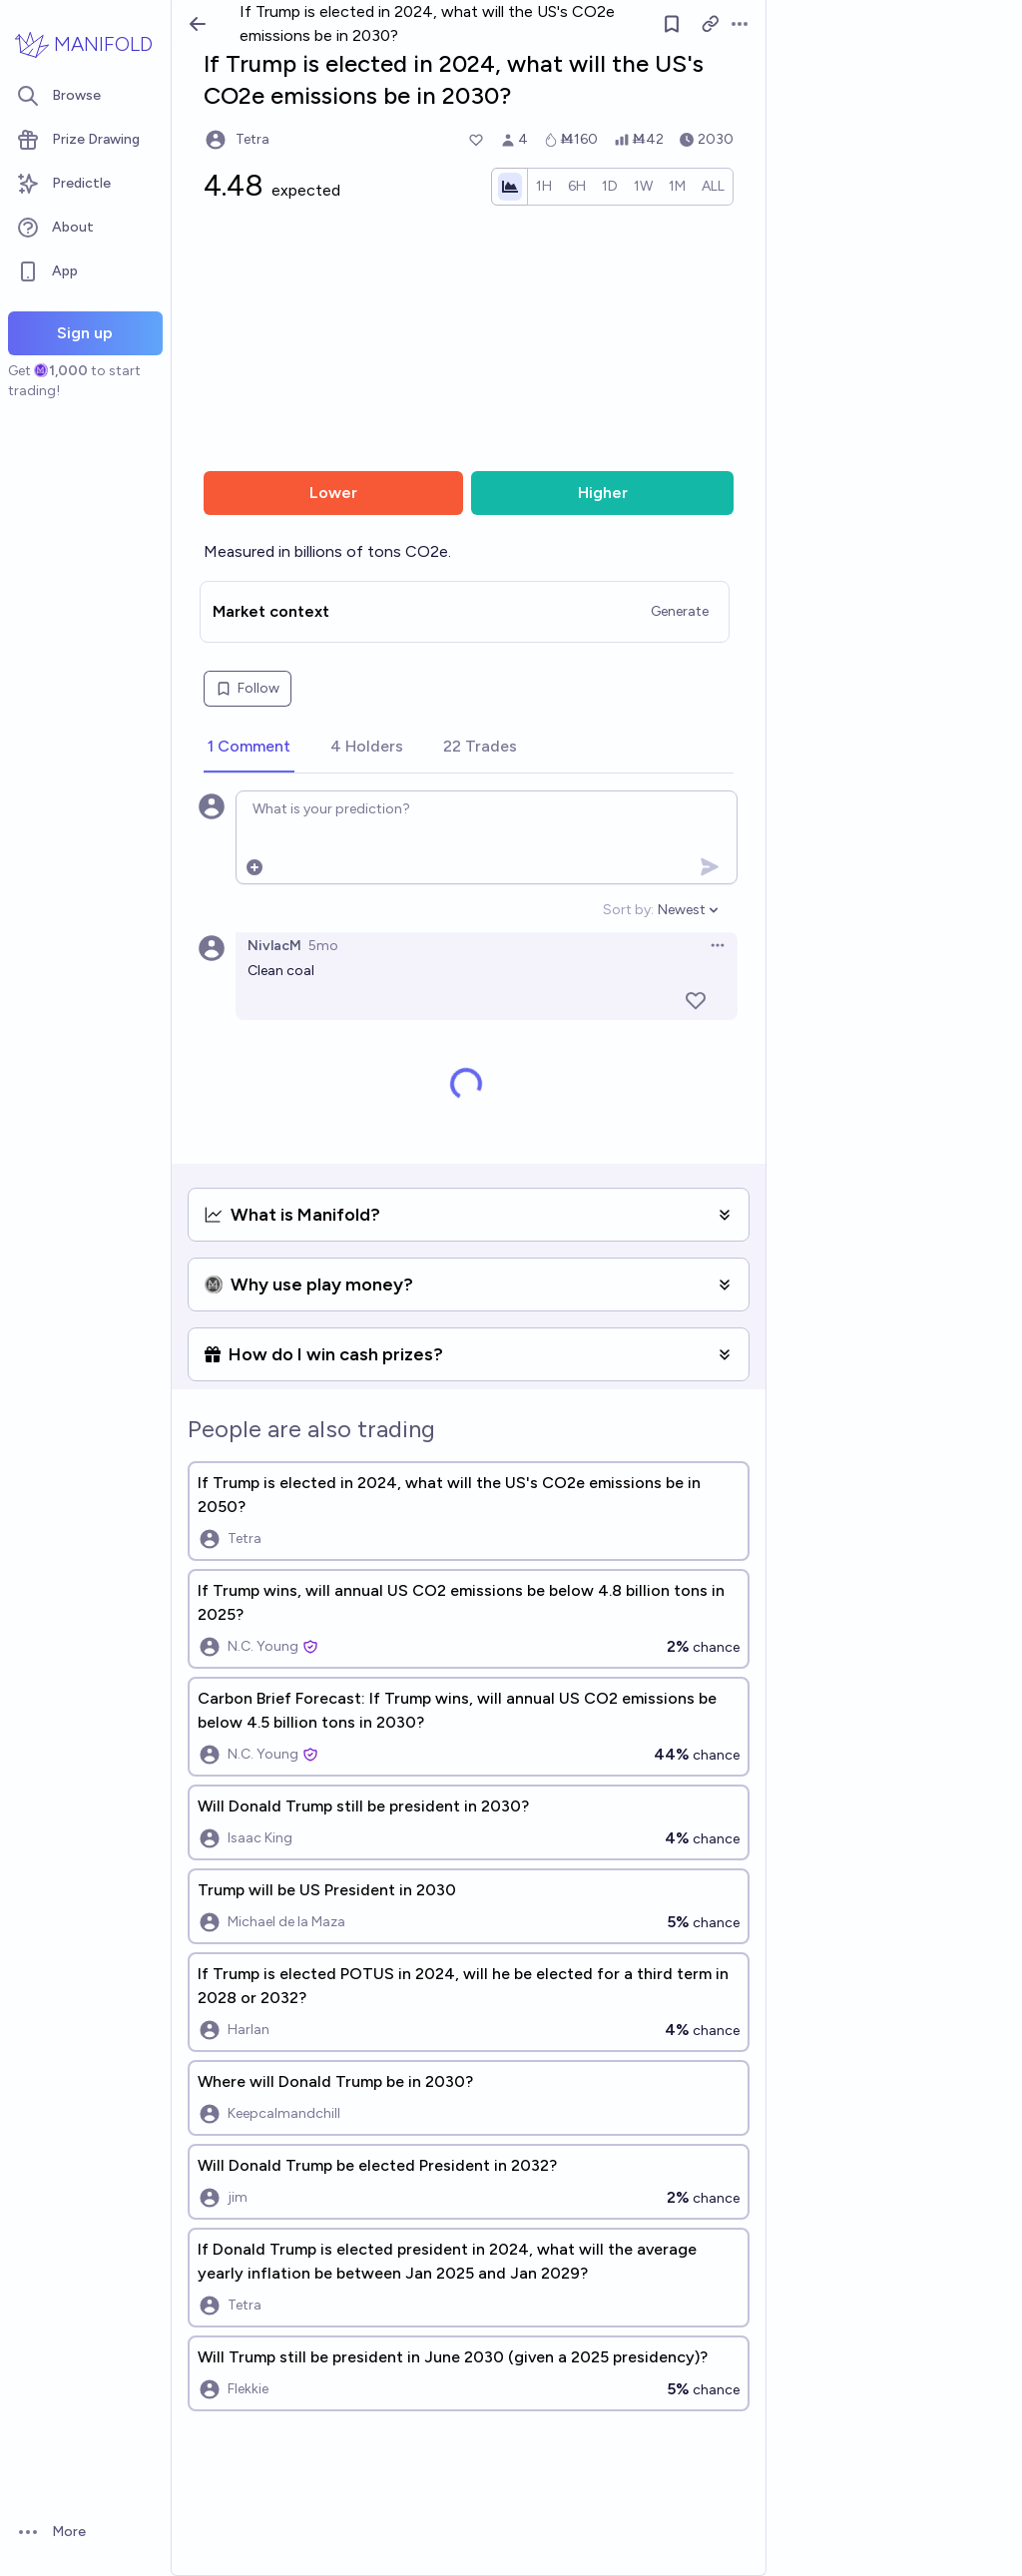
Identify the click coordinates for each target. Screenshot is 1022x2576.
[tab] (249, 748)
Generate (680, 611)
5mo (323, 945)
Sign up (85, 332)
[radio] (544, 187)
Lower (333, 492)
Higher (603, 492)
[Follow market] (672, 24)
